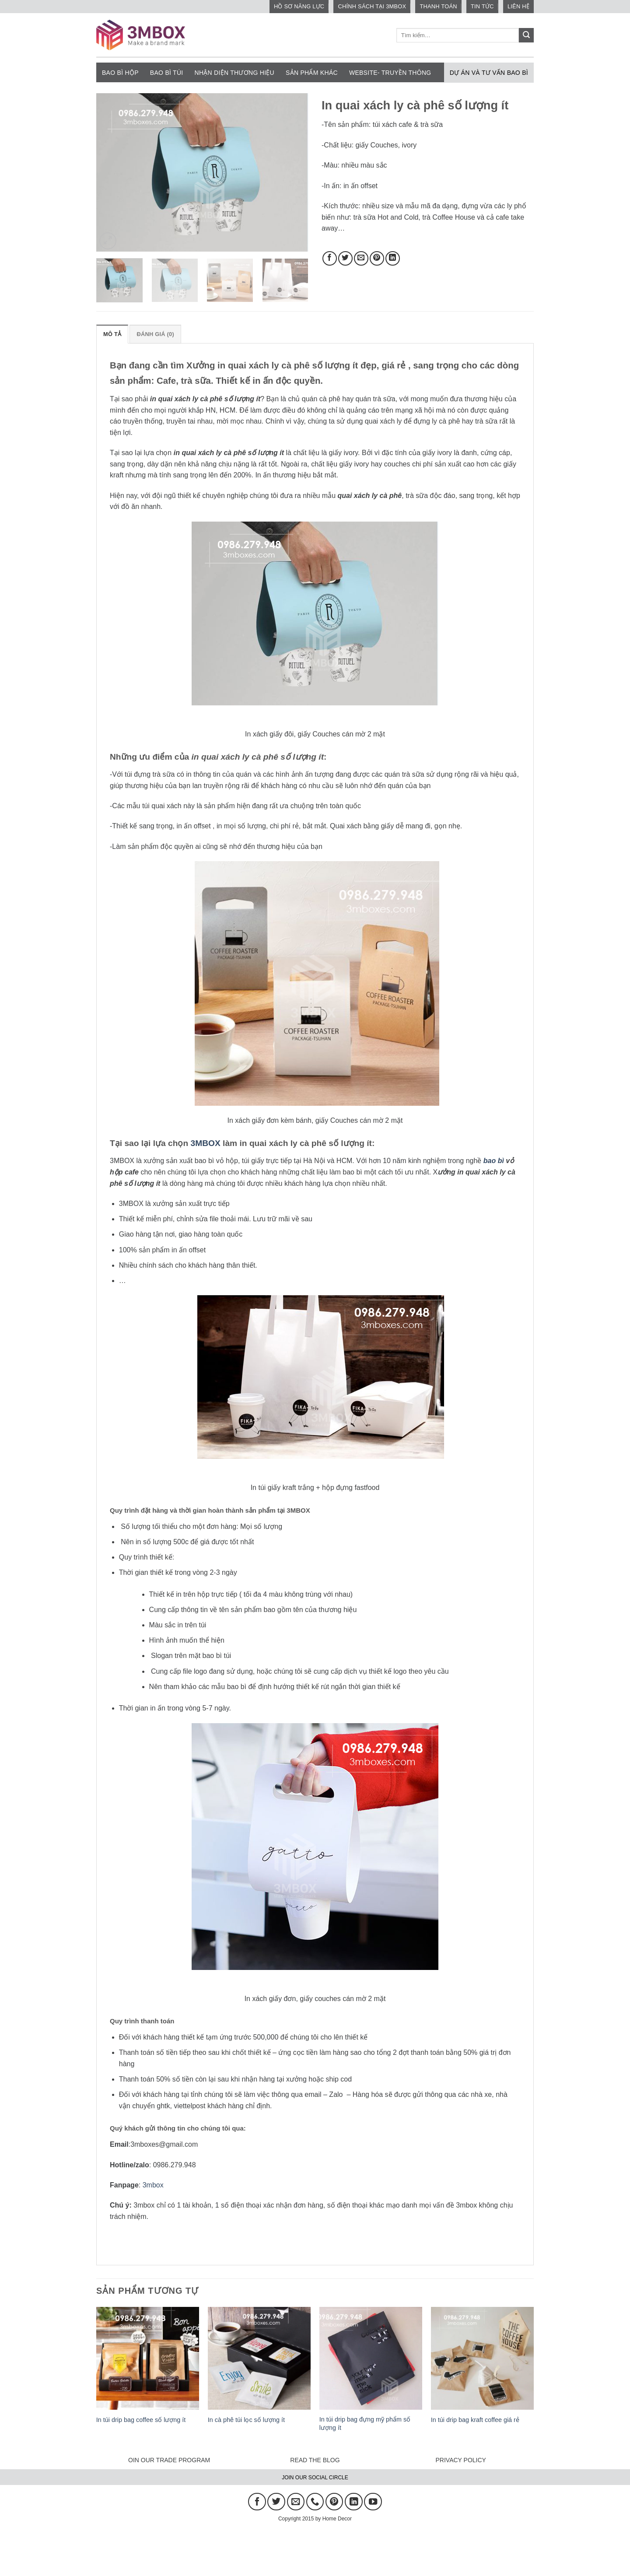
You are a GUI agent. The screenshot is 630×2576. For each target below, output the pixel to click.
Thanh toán (438, 6)
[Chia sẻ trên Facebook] (329, 258)
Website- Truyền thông (390, 72)
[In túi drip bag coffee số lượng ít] (147, 2358)
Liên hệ (518, 6)
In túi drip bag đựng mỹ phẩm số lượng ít (364, 2423)
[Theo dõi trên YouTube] (373, 2501)
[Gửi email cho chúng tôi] (295, 2501)
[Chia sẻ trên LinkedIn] (392, 258)
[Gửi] (526, 35)
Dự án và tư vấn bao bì (489, 72)
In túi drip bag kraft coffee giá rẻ (475, 2419)
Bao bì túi (166, 72)
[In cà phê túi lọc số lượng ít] (259, 2358)
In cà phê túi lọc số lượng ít (246, 2419)
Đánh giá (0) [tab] (155, 334)
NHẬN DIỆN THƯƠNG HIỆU (235, 72)
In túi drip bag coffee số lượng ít (141, 2419)
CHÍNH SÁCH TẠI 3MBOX (372, 6)
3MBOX (205, 1143)
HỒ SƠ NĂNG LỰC (299, 6)
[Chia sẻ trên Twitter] (345, 258)
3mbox (153, 2185)
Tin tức (482, 6)
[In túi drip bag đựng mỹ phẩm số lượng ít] (370, 2358)
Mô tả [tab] (112, 334)
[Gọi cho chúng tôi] (315, 2501)
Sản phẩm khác (312, 72)
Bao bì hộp (120, 72)
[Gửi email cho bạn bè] (361, 258)
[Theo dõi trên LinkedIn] (353, 2501)
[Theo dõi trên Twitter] (276, 2501)
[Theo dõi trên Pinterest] (334, 2501)
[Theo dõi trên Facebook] (257, 2501)
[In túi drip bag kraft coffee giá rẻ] (482, 2358)
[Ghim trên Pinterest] (377, 258)
